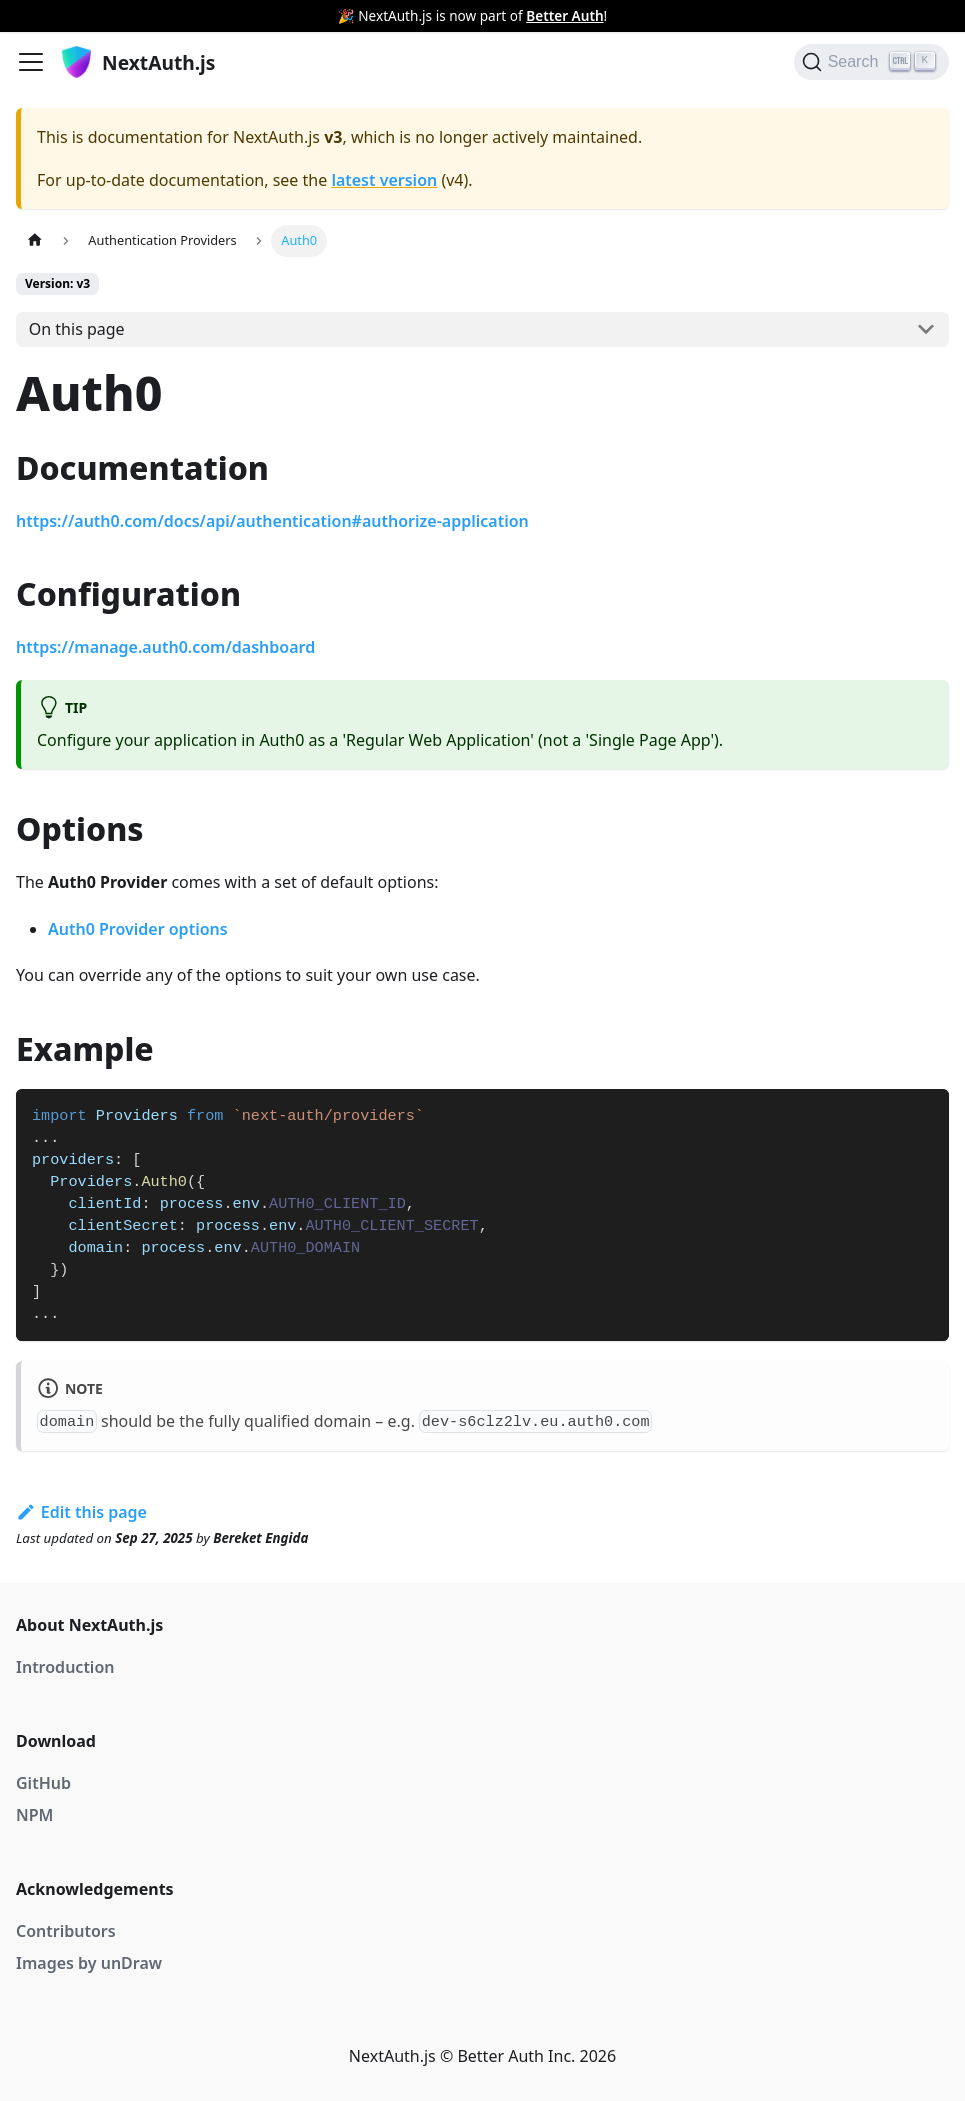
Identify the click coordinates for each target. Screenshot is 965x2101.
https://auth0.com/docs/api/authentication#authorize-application (272, 521)
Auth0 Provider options (138, 929)
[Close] (950, 16)
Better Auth (564, 15)
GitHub (43, 1783)
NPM (34, 1815)
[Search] (871, 62)
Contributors (66, 1931)
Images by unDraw (89, 1963)
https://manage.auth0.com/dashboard (165, 647)
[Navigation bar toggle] (31, 62)
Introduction (65, 1667)
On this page (77, 329)
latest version (384, 180)
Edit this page (81, 1512)
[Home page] (35, 240)
